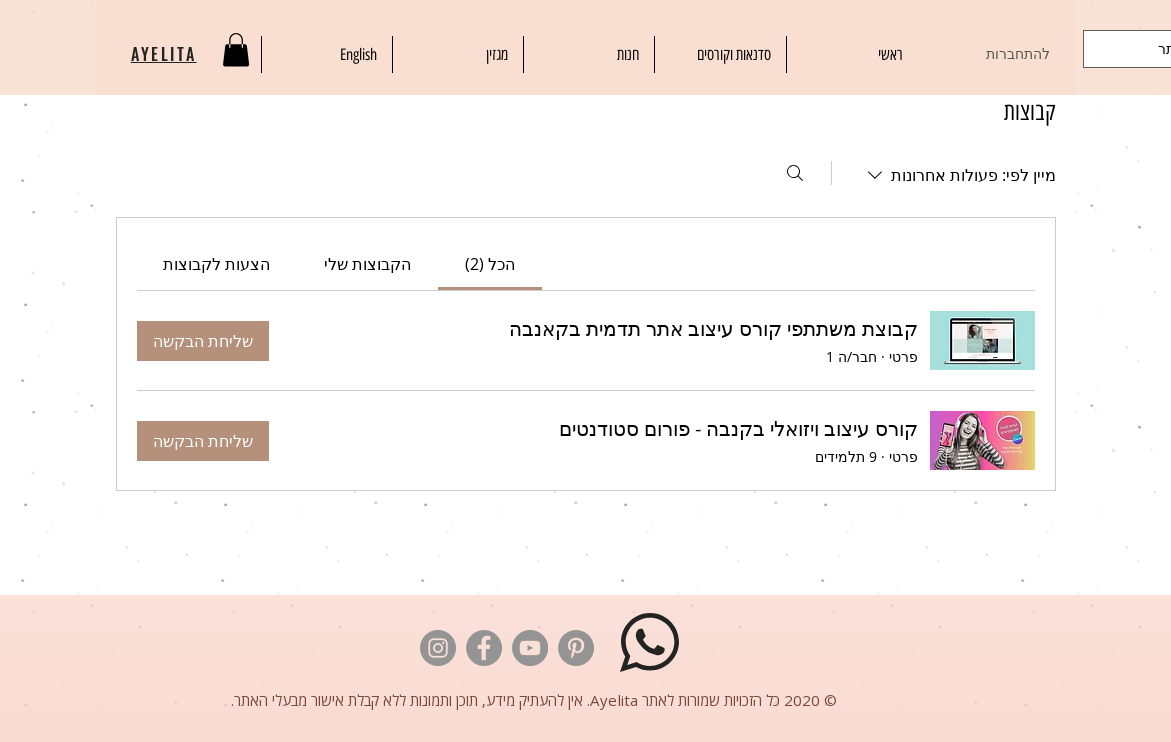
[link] (490, 264)
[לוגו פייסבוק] (484, 648)
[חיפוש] (795, 173)
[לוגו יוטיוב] (530, 648)
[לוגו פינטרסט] (576, 648)
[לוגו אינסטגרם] (438, 648)
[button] (236, 49)
